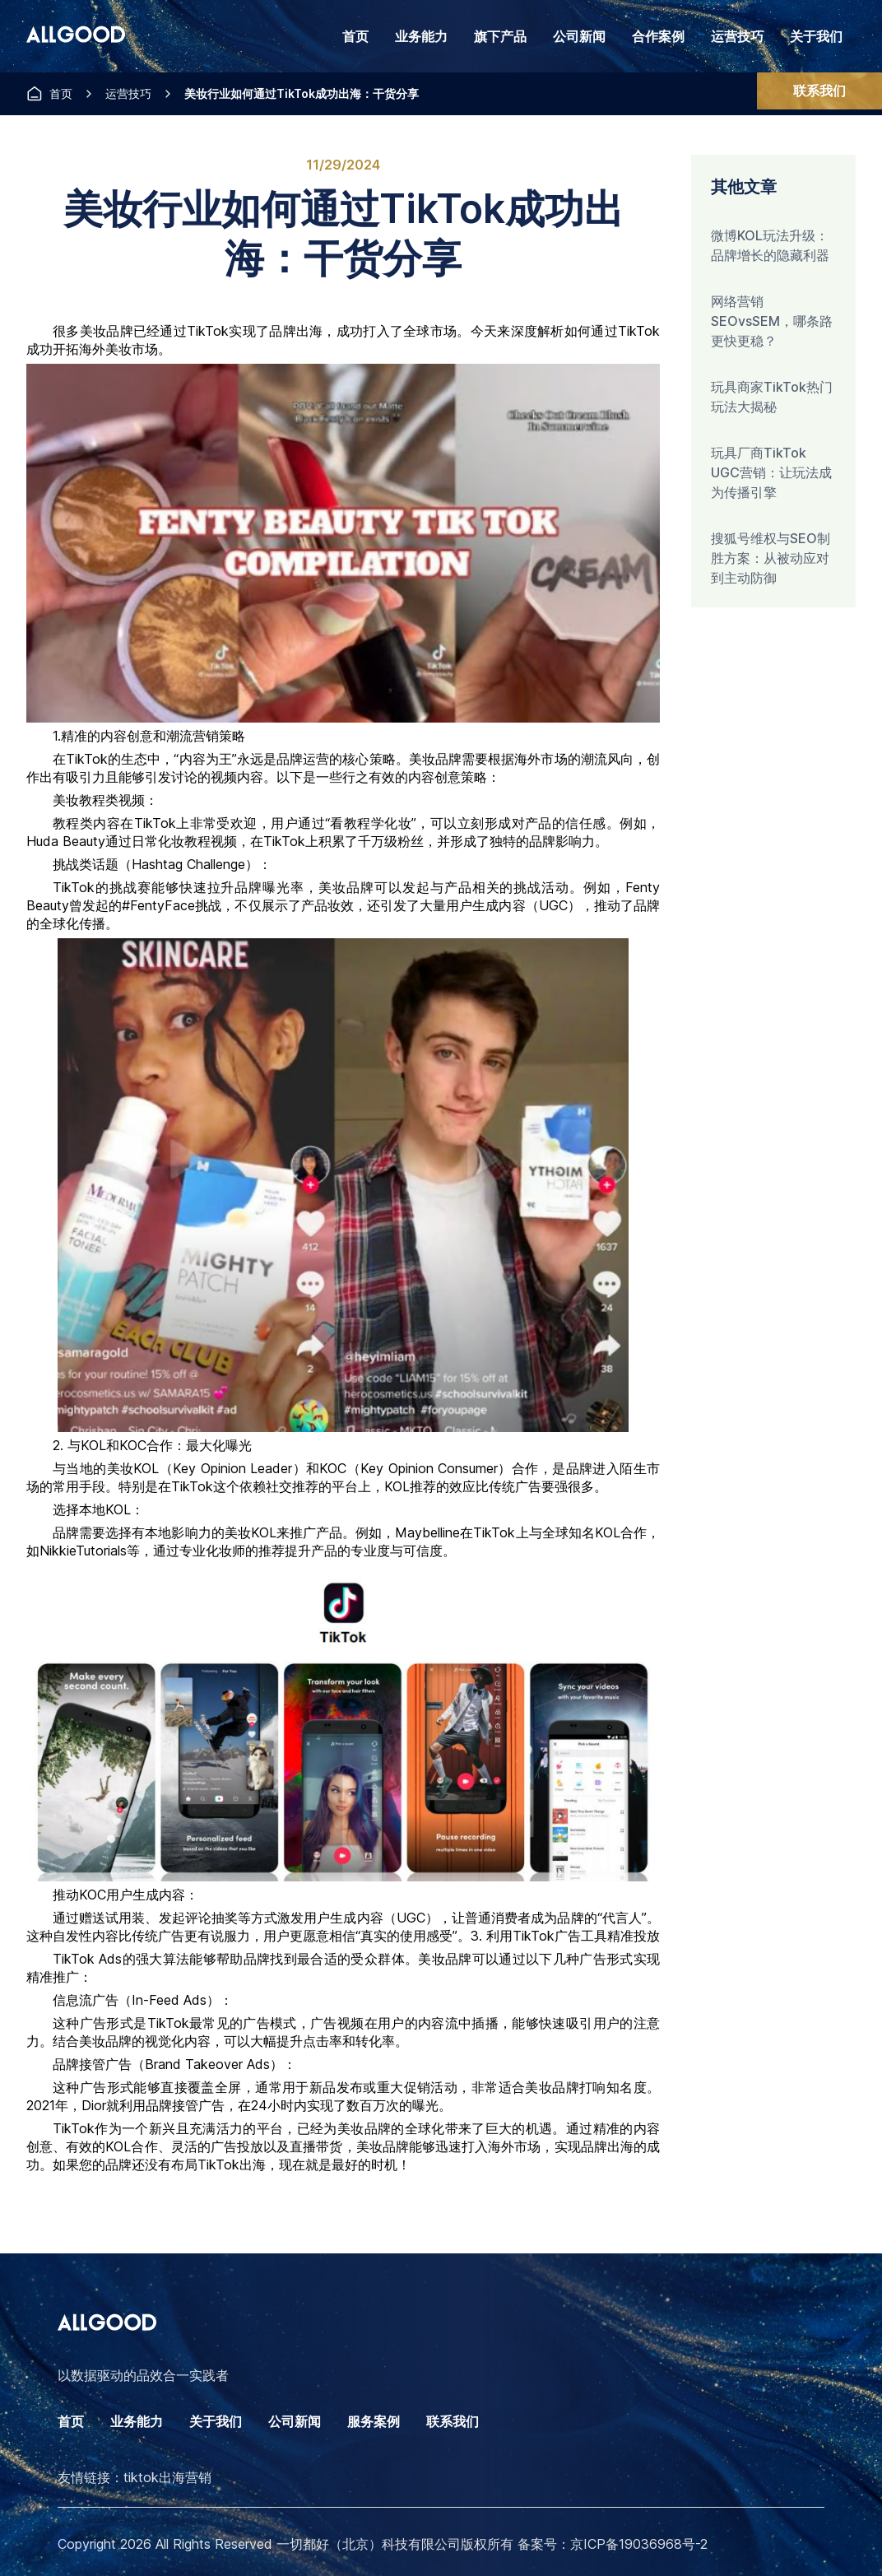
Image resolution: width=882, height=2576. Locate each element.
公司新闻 (579, 36)
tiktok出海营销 (167, 2477)
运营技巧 (737, 36)
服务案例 (373, 2421)
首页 (355, 36)
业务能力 (136, 2421)
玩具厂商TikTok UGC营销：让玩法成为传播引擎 (771, 472)
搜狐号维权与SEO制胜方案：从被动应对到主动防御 (770, 558)
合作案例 (658, 36)
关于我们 (816, 36)
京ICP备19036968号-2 (639, 2544)
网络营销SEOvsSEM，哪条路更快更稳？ (772, 321)
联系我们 (819, 90)
